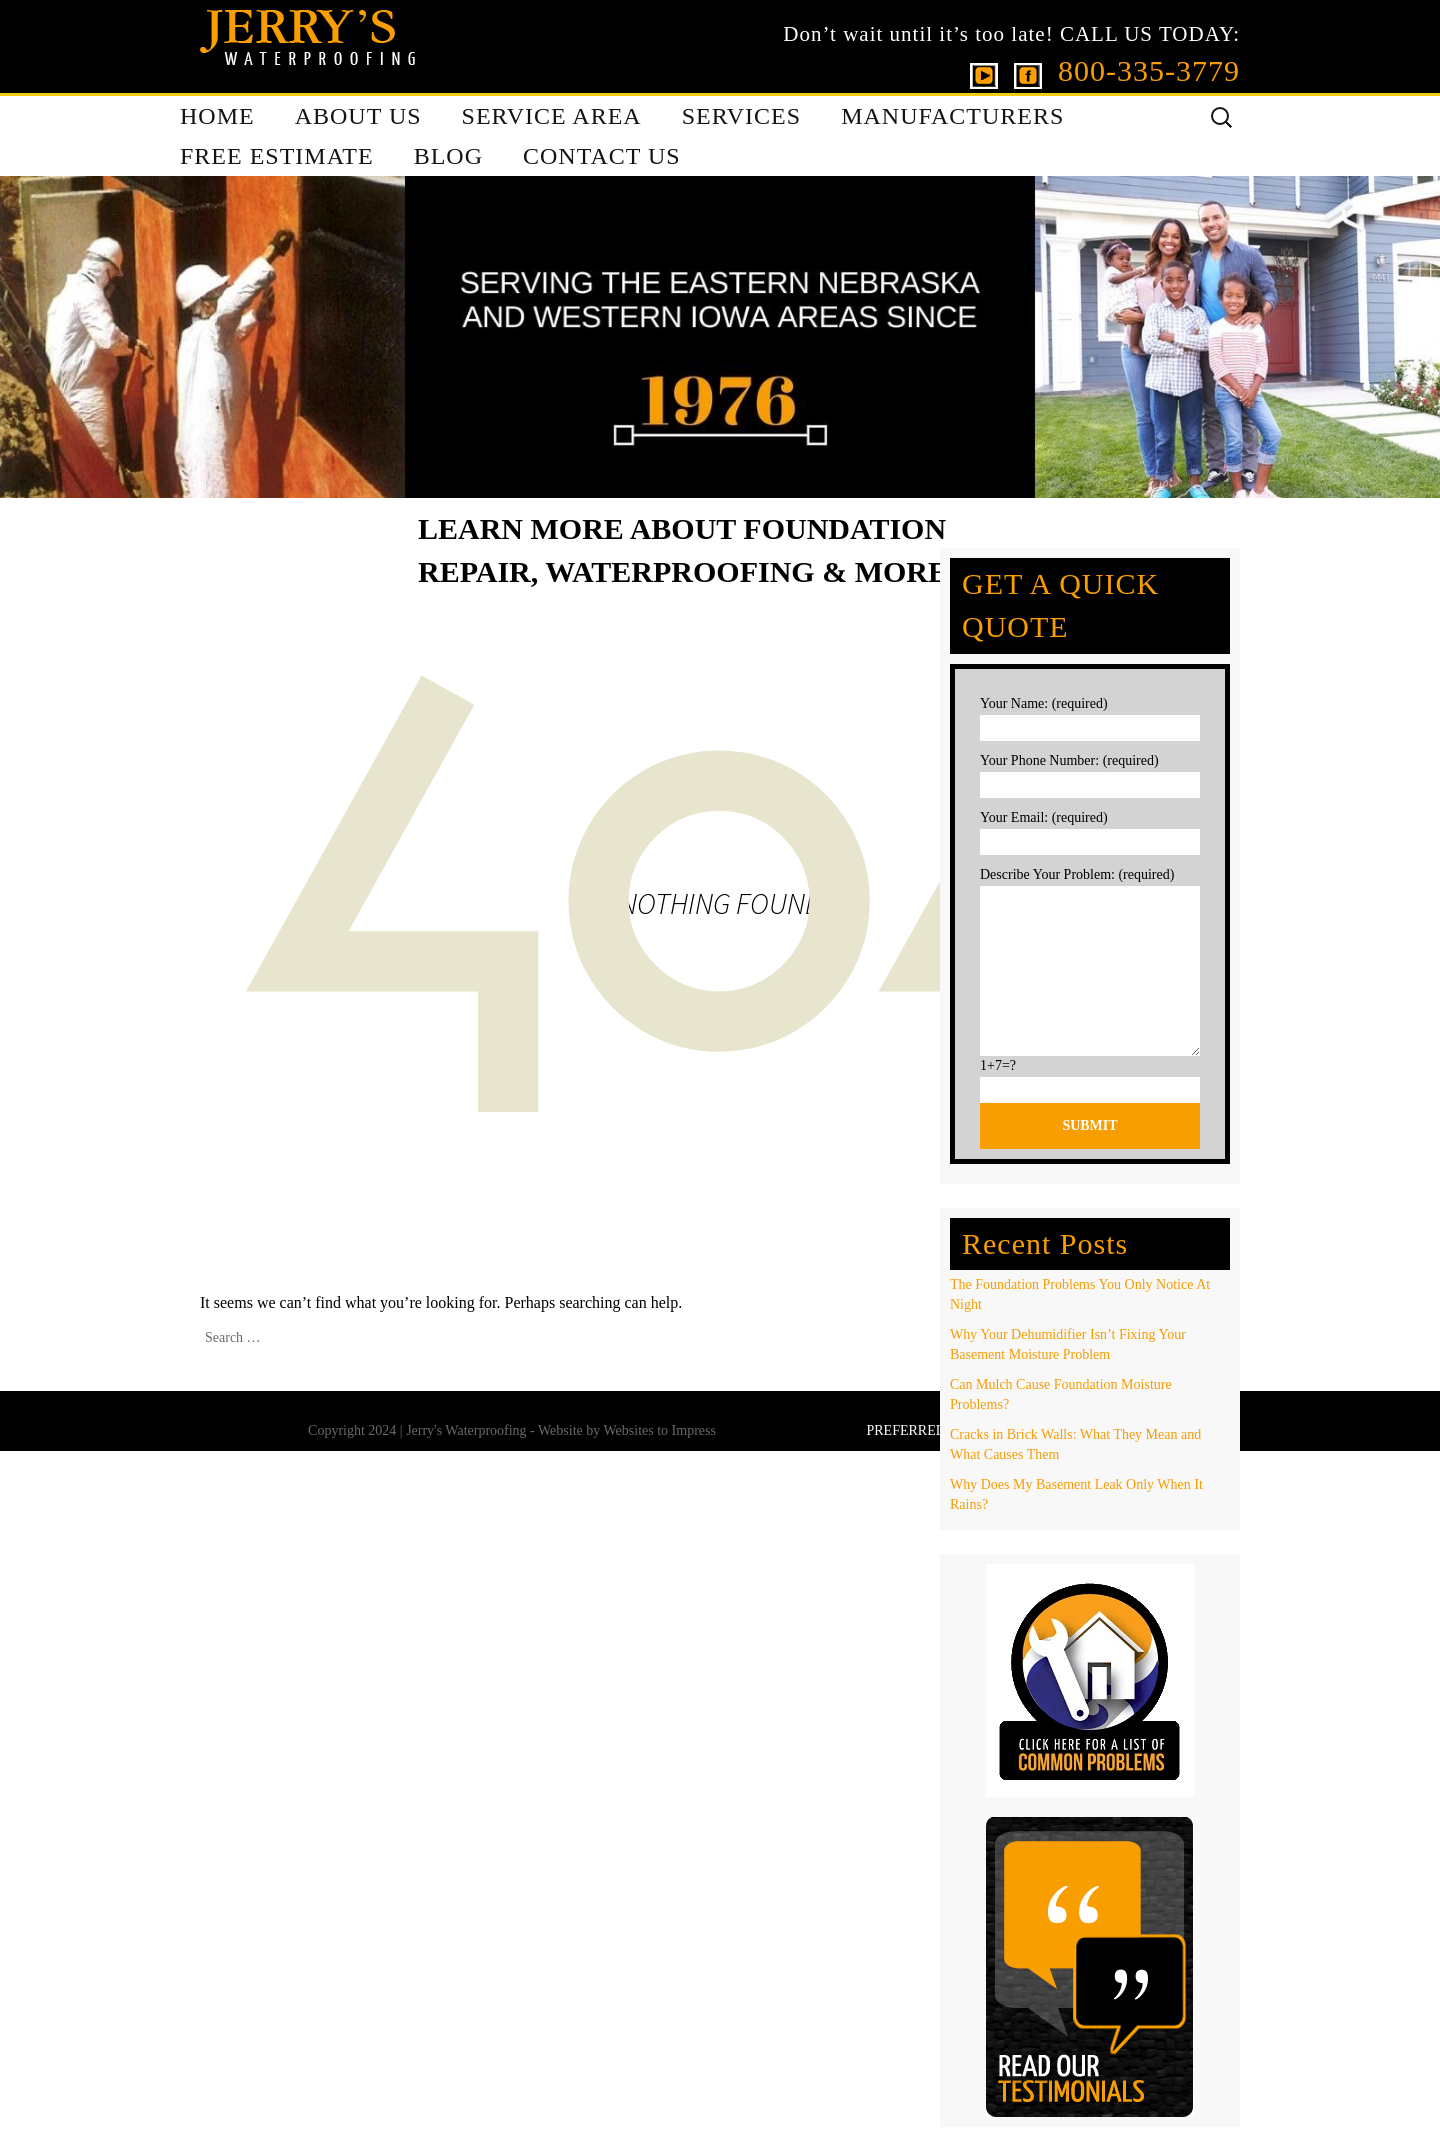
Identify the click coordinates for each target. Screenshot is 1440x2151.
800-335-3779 (1149, 70)
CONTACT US (602, 156)
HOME (217, 116)
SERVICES (741, 116)
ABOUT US (358, 116)
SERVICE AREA (552, 116)
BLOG (448, 156)
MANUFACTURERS (952, 116)
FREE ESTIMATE (277, 156)
